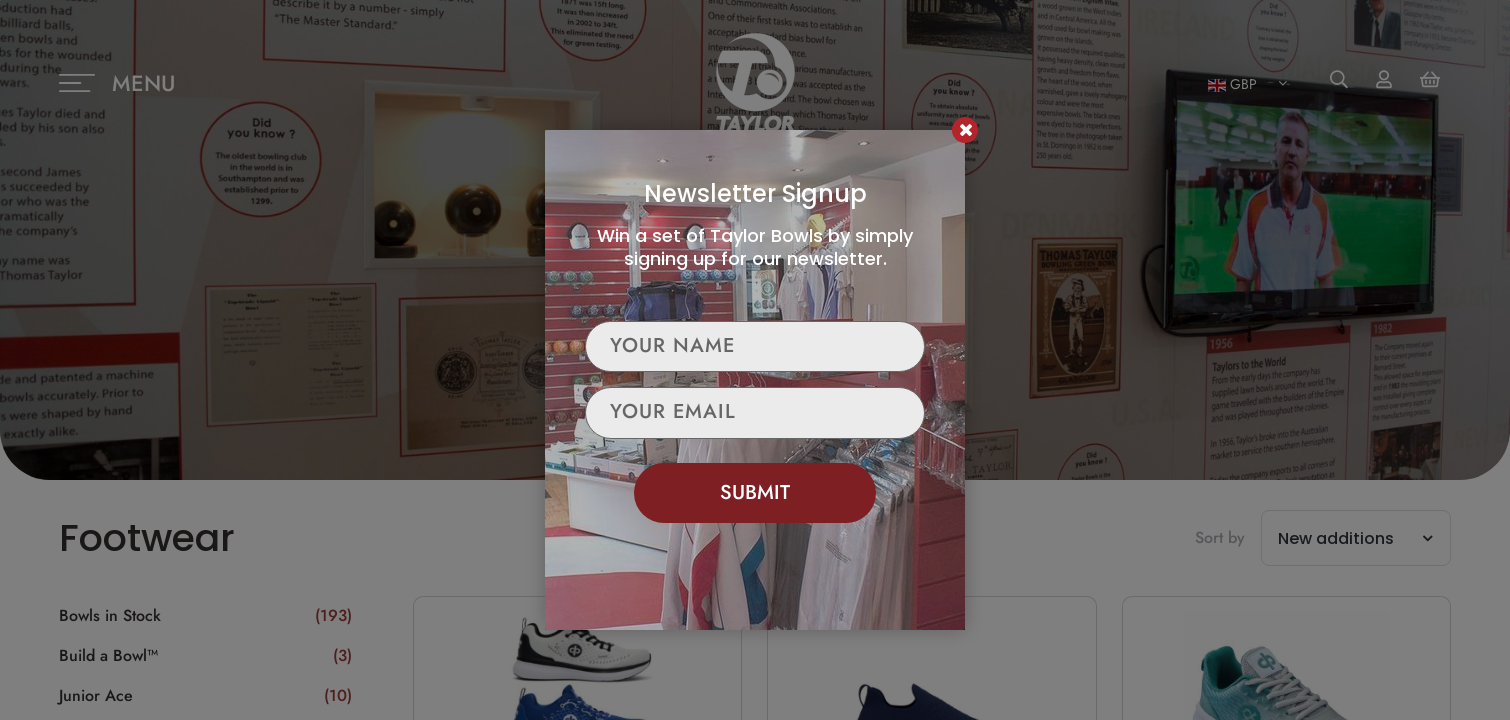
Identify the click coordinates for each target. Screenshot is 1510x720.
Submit (755, 492)
